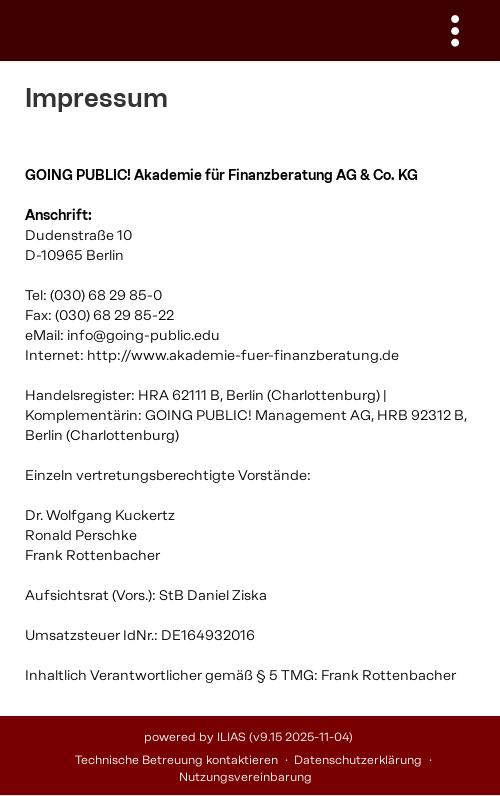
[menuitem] (455, 30)
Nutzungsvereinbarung (245, 777)
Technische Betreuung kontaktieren (176, 760)
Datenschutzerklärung (358, 760)
